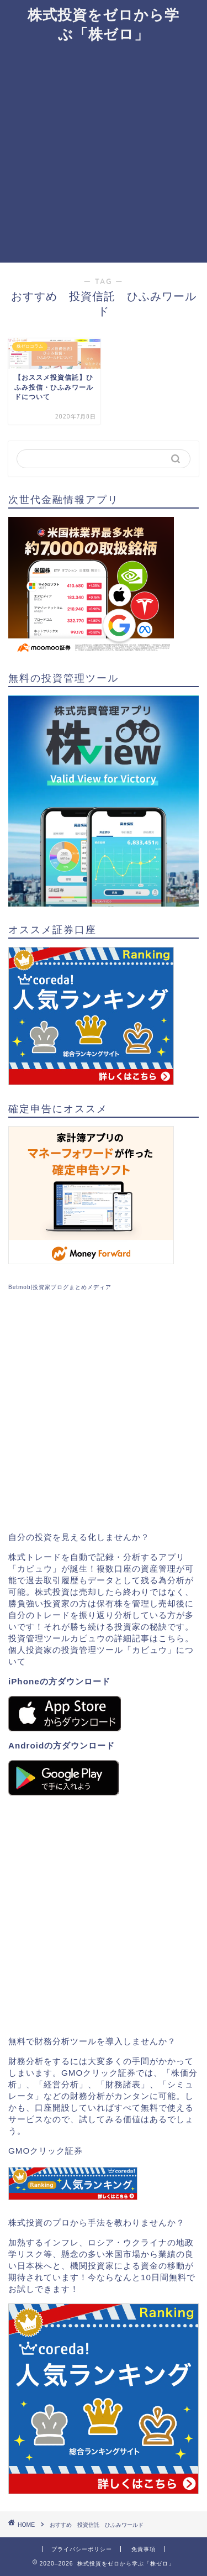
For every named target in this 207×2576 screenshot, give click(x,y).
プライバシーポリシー (81, 2549)
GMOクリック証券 (45, 2150)
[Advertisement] (103, 153)
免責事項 (143, 2549)
